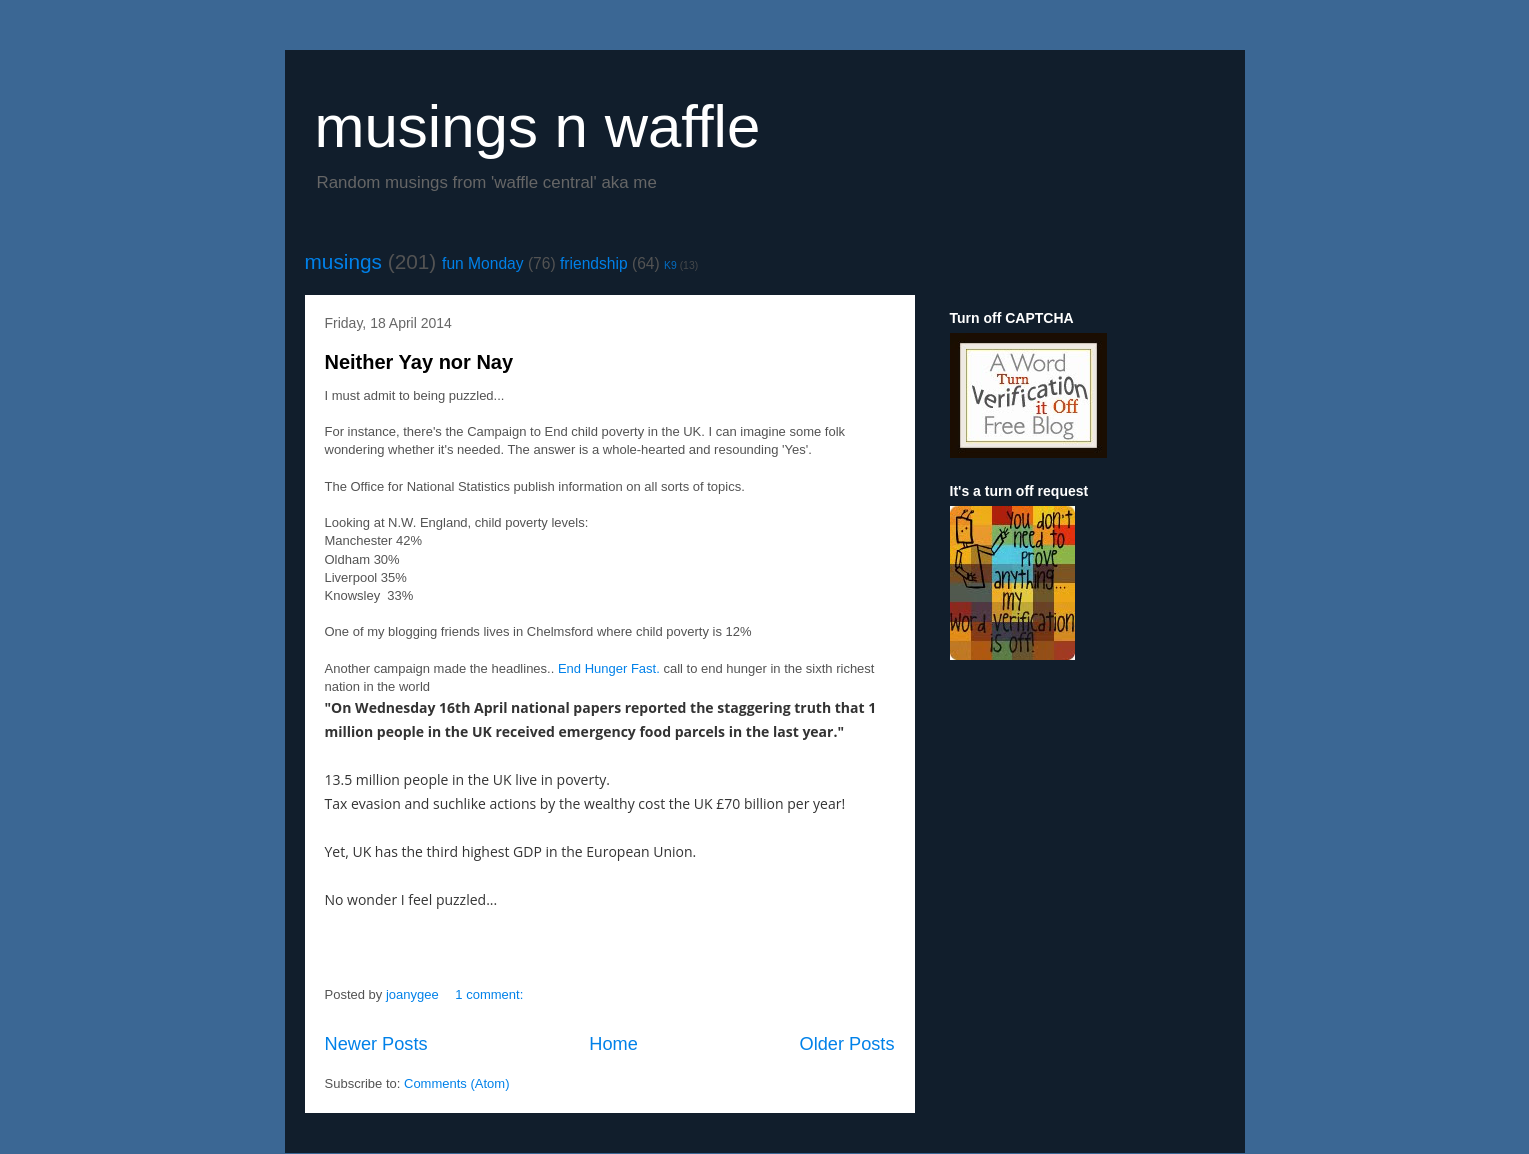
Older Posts (846, 1044)
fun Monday (483, 263)
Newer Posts (376, 1044)
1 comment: (491, 994)
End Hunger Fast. (609, 668)
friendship (594, 263)
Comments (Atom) (456, 1083)
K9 (670, 265)
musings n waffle (538, 126)
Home (613, 1044)
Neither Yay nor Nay (419, 362)
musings (343, 261)
